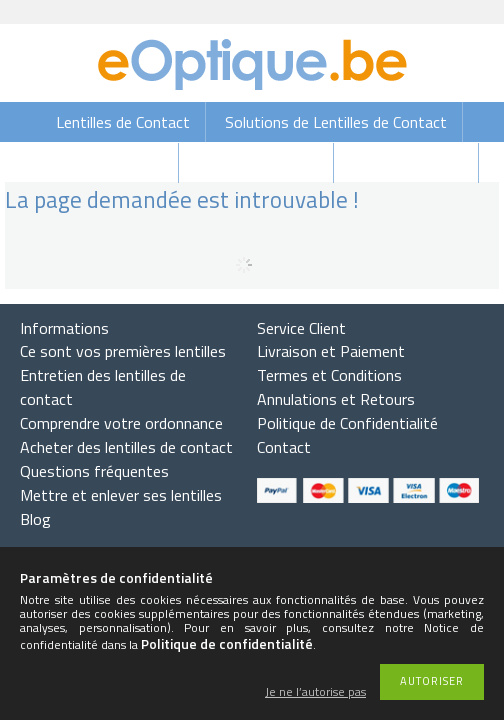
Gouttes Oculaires (102, 163)
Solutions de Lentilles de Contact (336, 122)
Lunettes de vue (408, 163)
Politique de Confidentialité (347, 423)
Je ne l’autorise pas (315, 692)
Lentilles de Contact (123, 122)
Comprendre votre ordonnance (121, 423)
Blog (35, 519)
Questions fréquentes (94, 471)
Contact (284, 447)
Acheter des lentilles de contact (126, 447)
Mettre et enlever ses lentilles (121, 495)
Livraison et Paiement (331, 351)
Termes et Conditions (329, 375)
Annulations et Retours (336, 399)
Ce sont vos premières (123, 351)
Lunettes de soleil (258, 163)
